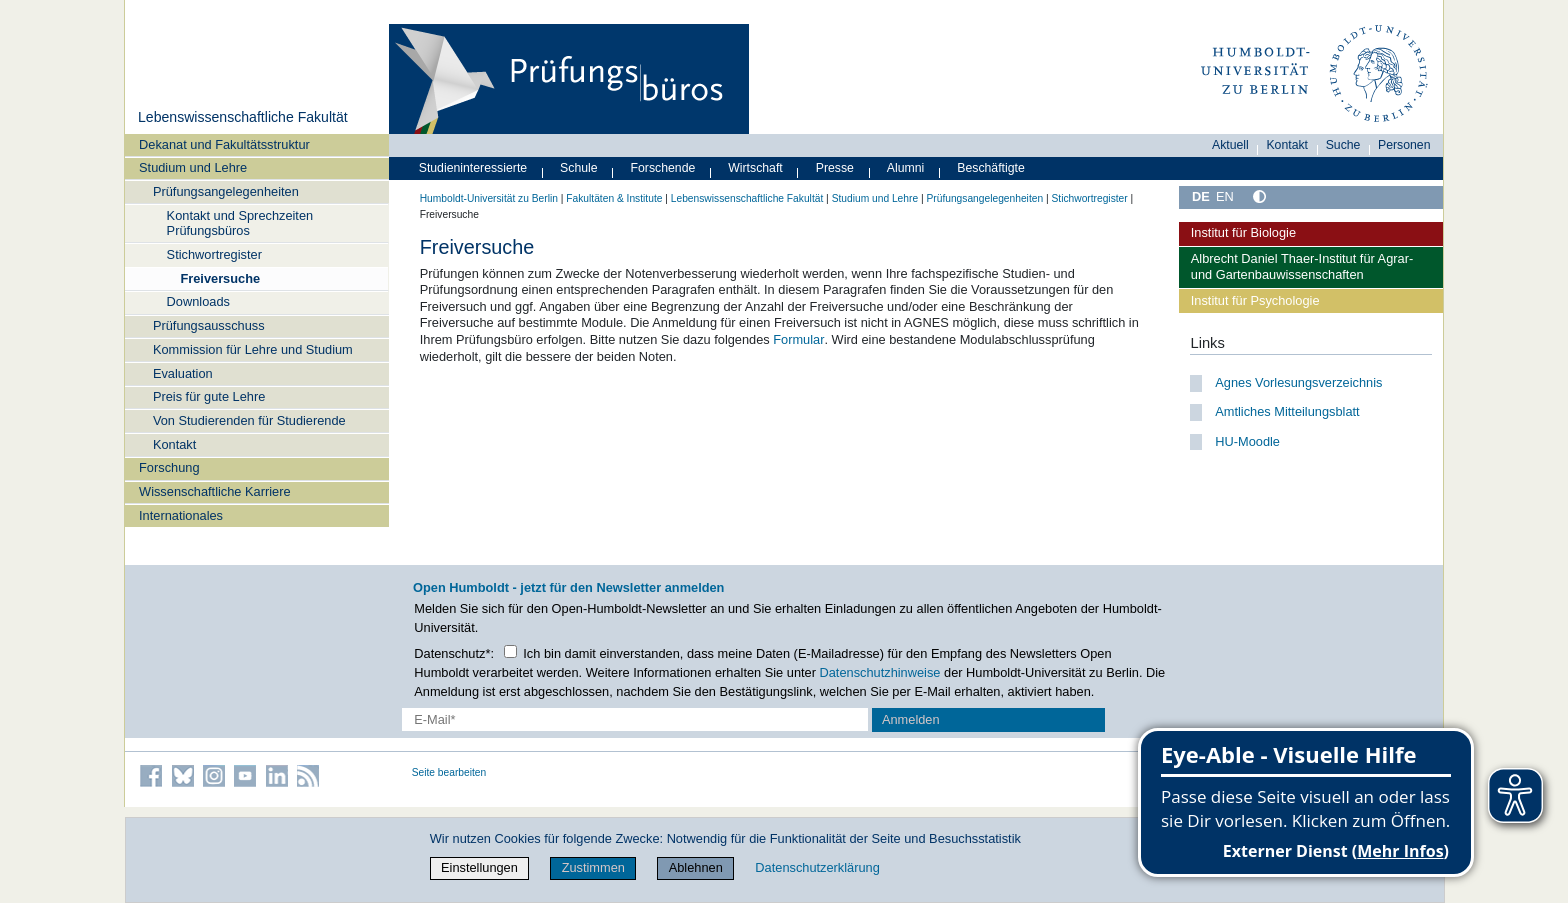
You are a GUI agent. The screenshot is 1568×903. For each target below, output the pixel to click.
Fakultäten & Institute (614, 198)
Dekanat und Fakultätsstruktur (224, 144)
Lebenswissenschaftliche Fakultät (243, 117)
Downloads (198, 301)
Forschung (169, 467)
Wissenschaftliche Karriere (214, 491)
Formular (798, 339)
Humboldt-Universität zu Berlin (489, 198)
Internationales (181, 515)
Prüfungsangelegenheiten (226, 191)
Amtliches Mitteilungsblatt (1287, 411)
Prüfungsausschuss (209, 325)
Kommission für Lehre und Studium (253, 349)
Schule (579, 168)
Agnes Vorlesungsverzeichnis (1298, 382)
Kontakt (174, 444)
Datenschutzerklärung (817, 867)
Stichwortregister (214, 254)
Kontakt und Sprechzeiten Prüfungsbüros (240, 223)
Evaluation (183, 373)
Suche (1343, 145)
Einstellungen (479, 867)
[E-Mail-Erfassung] (635, 719)
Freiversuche (220, 278)
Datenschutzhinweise (880, 672)
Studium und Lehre (193, 167)
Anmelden (911, 719)
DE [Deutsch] (1201, 196)
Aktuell (1230, 145)
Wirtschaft (755, 168)
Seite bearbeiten (449, 772)
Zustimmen (593, 867)
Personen (1404, 145)
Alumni (906, 168)
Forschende (663, 168)
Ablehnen (696, 867)
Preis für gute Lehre (209, 396)
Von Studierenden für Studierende (249, 420)
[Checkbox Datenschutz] (510, 651)
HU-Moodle (1247, 441)
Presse (835, 168)
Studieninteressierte (473, 168)
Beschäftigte (991, 168)
